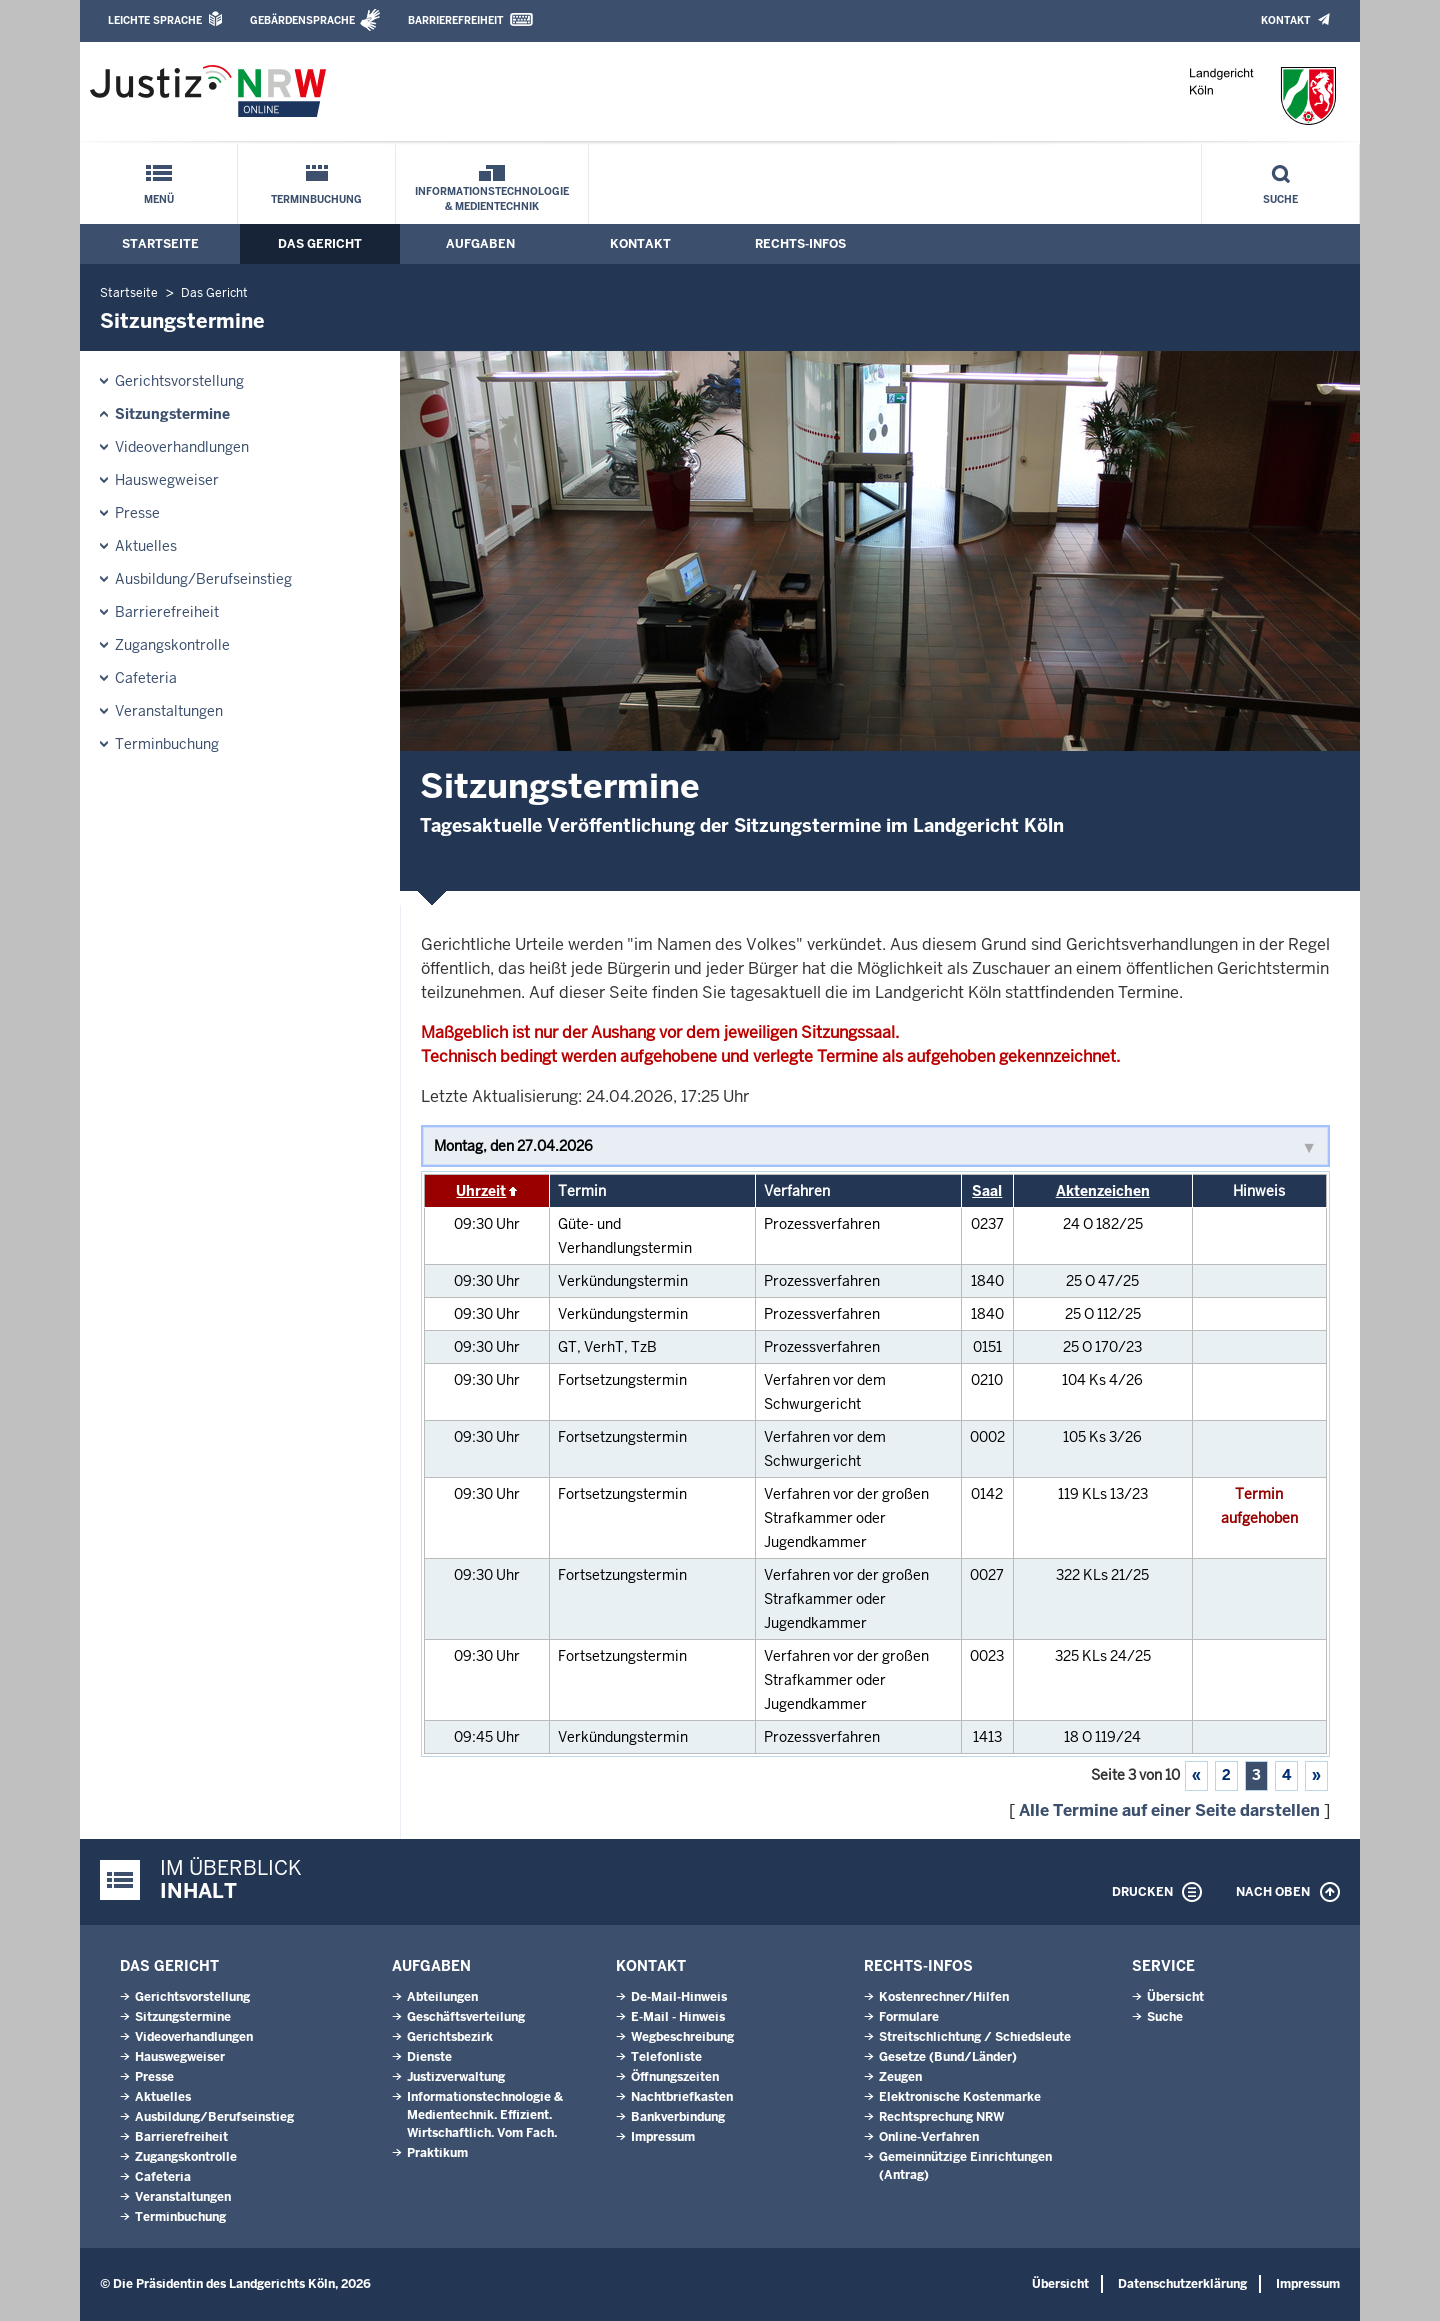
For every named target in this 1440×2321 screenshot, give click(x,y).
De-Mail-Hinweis (679, 1997)
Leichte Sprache (155, 20)
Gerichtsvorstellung (179, 381)
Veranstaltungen (169, 711)
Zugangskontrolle (172, 645)
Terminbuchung (316, 199)
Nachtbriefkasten (682, 2097)
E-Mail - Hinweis (678, 2017)
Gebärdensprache (302, 20)
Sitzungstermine (172, 414)
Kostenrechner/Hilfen (944, 1997)
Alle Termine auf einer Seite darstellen (1169, 1810)
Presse (137, 513)
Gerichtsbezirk (450, 2037)
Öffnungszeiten (675, 2077)
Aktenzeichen (1103, 1191)
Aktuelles (146, 546)
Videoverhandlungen (182, 447)
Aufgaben (480, 244)
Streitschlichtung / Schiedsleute (975, 2037)
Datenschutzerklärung (1182, 2284)
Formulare (909, 2017)
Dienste (429, 2057)
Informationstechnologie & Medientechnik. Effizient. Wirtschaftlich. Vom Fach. (485, 2115)
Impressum (663, 2137)
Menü (159, 199)
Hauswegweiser (167, 480)
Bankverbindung (678, 2117)
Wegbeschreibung (682, 2037)
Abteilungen (442, 1997)
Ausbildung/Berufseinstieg (203, 579)
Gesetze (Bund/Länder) (948, 2057)
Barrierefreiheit (455, 20)
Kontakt (1285, 20)
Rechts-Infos (800, 244)
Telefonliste (666, 2057)
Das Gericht (320, 244)
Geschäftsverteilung (466, 2017)
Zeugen (900, 2077)
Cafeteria (146, 678)
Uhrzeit (481, 1191)
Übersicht (1175, 1997)
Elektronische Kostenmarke (960, 2097)
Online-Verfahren (929, 2137)
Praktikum (437, 2153)
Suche (1280, 199)
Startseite (160, 244)
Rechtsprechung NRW (941, 2117)
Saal (987, 1191)
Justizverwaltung (456, 2077)
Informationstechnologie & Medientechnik (492, 199)
